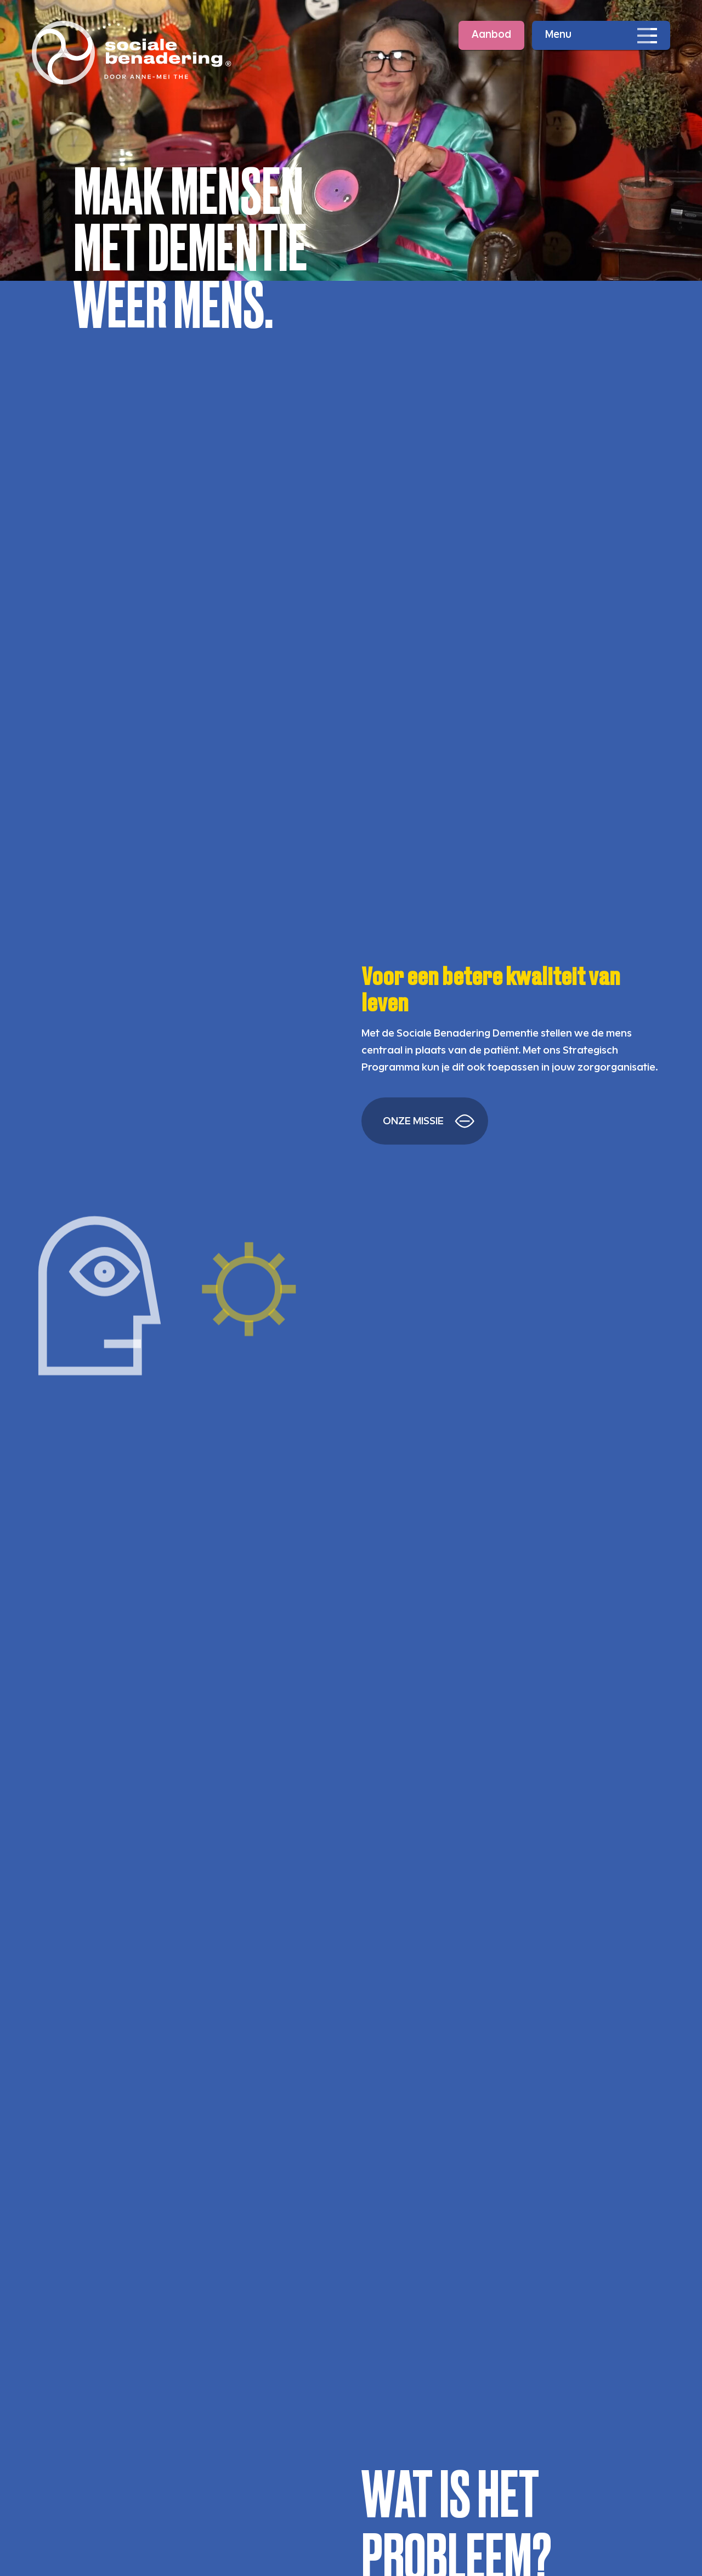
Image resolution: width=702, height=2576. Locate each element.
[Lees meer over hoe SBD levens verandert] (424, 1121)
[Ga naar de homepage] (131, 52)
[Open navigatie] (601, 35)
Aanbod (491, 35)
